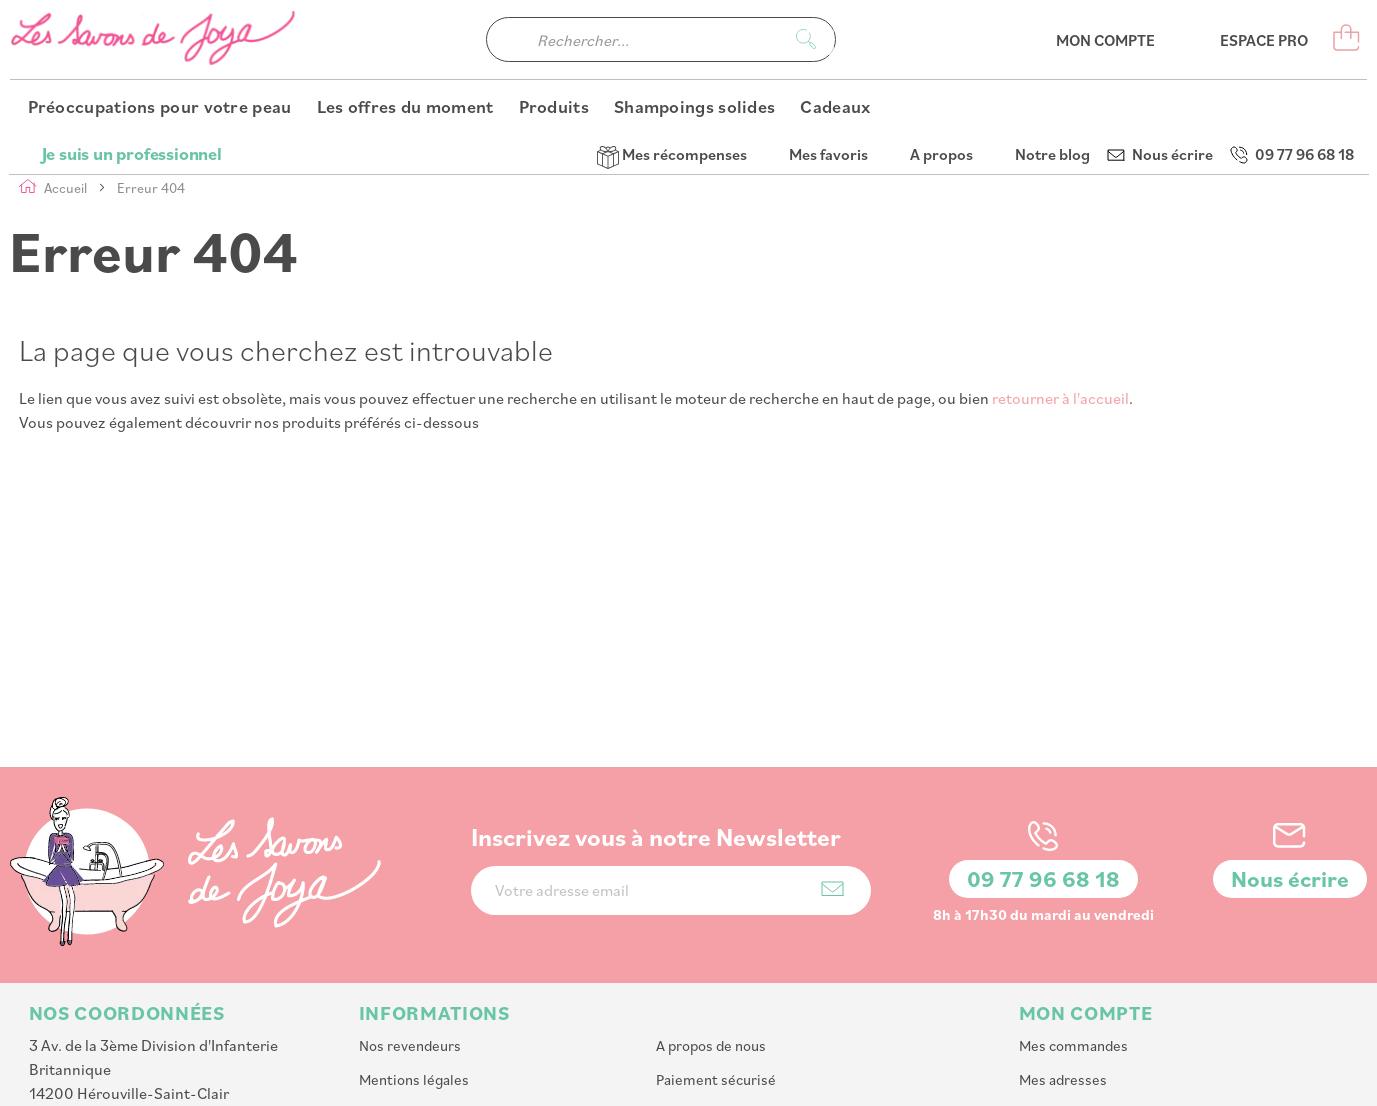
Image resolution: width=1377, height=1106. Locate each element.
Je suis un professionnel (132, 20)
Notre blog (1052, 20)
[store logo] (155, 80)
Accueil (67, 187)
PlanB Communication (1075, 1081)
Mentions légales (414, 945)
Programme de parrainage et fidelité (476, 1013)
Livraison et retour (419, 979)
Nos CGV (684, 979)
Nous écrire (1172, 20)
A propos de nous (711, 911)
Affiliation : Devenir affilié (738, 1013)
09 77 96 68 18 (1304, 20)
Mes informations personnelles (1119, 979)
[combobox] (661, 80)
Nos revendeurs (410, 911)
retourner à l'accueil (1060, 398)
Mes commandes (1073, 911)
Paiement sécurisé (716, 945)
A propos (941, 20)
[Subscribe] (832, 754)
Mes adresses (1063, 945)
